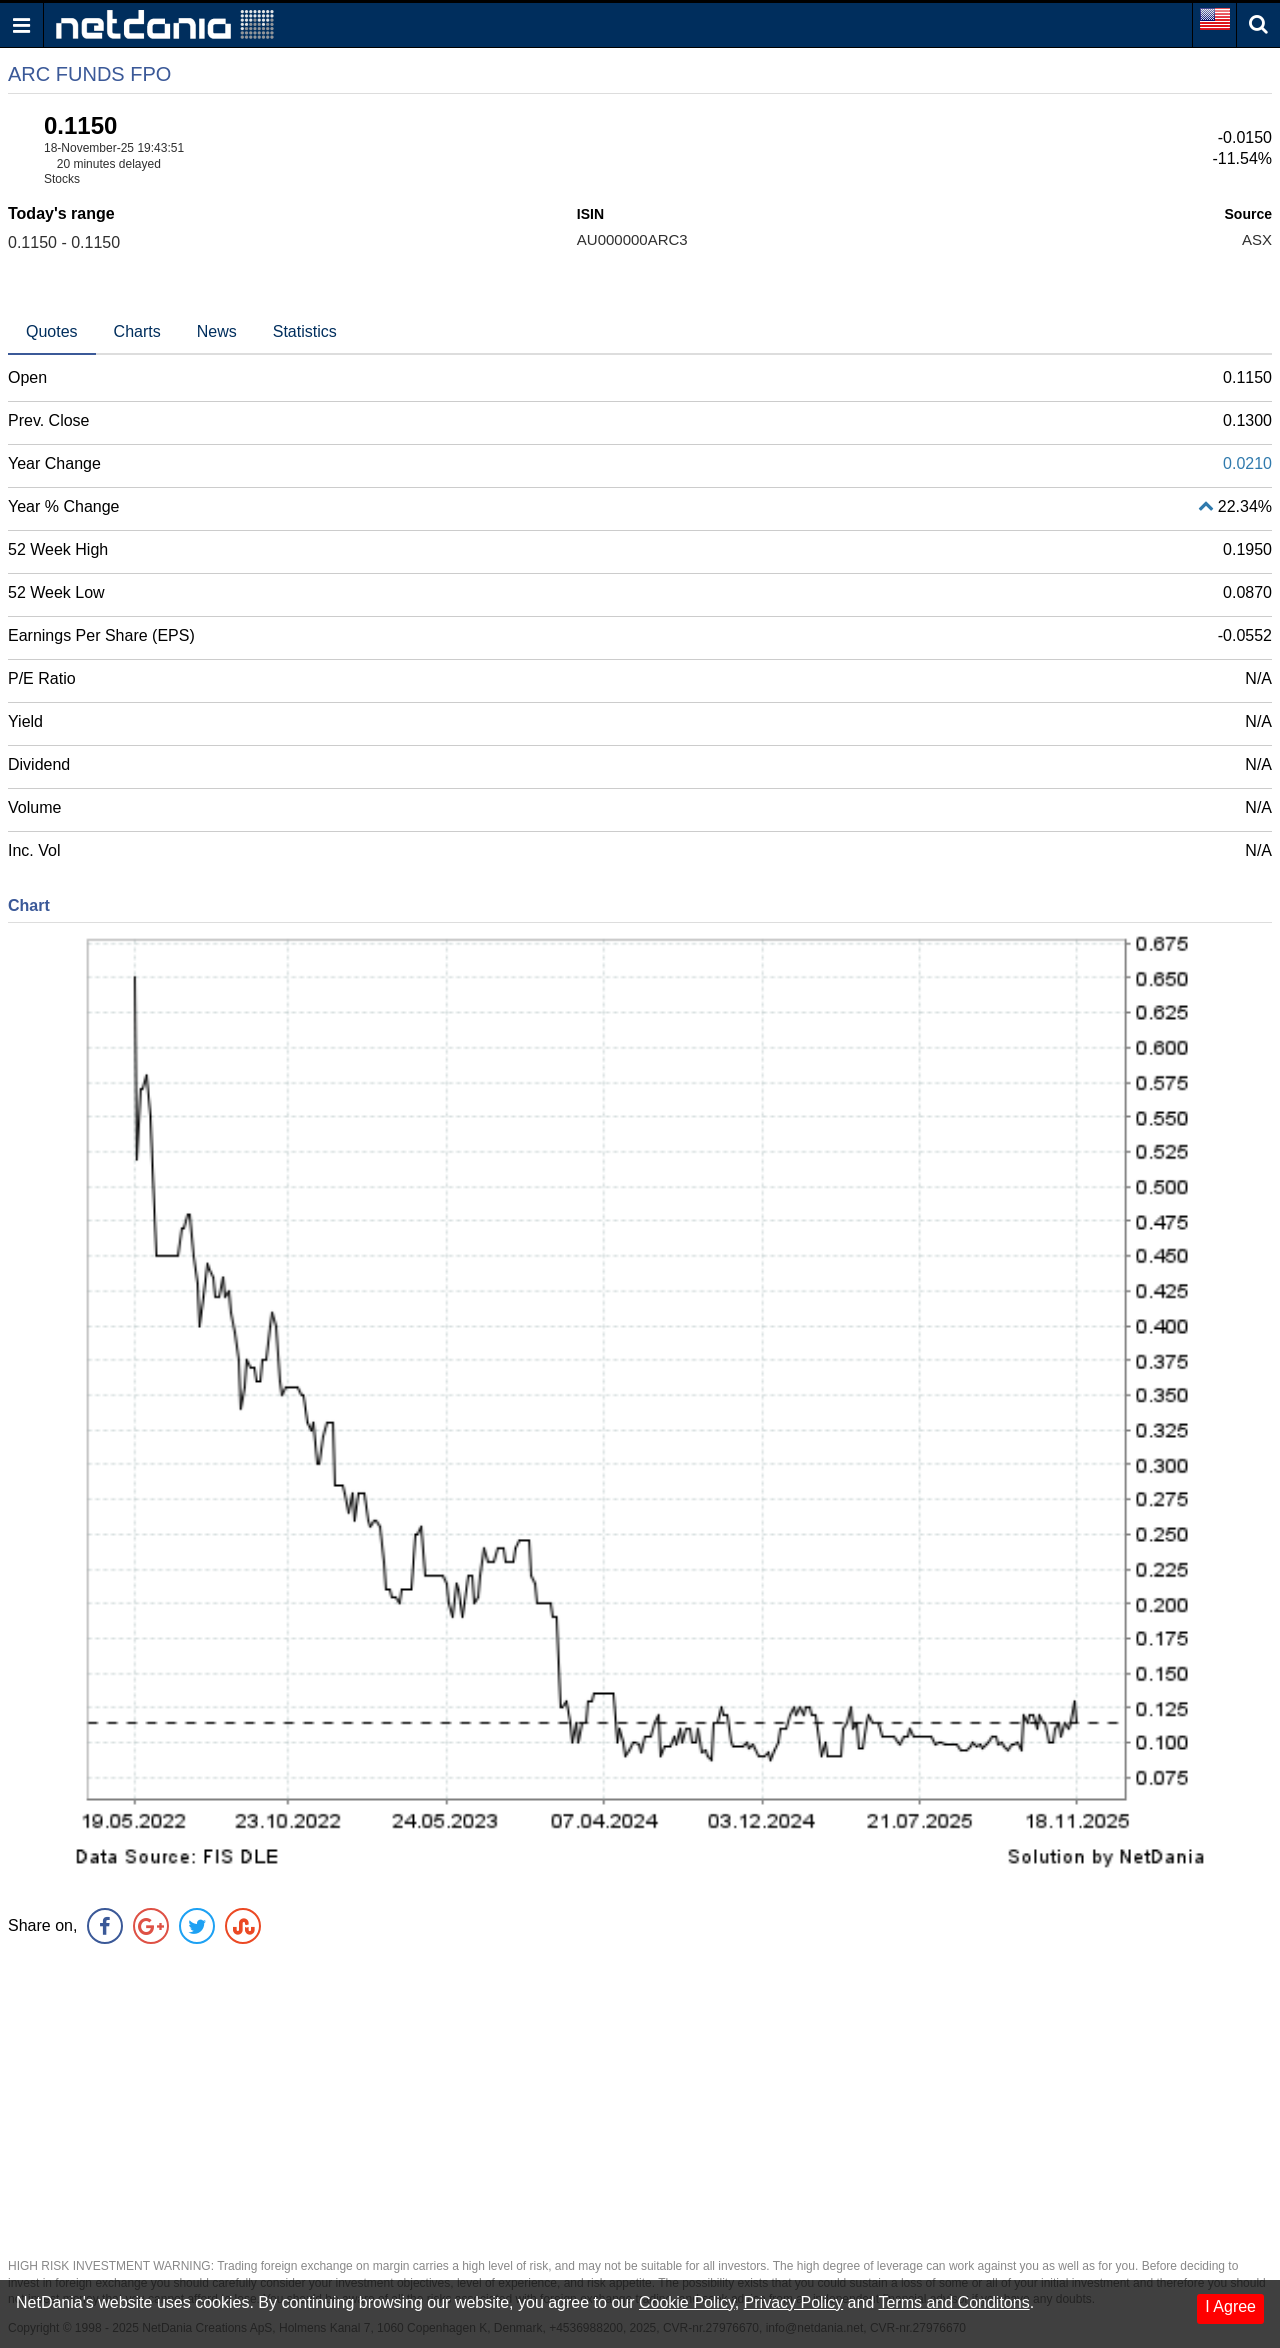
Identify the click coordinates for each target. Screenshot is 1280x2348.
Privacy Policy (794, 2302)
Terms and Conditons (953, 2302)
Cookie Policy (687, 2302)
